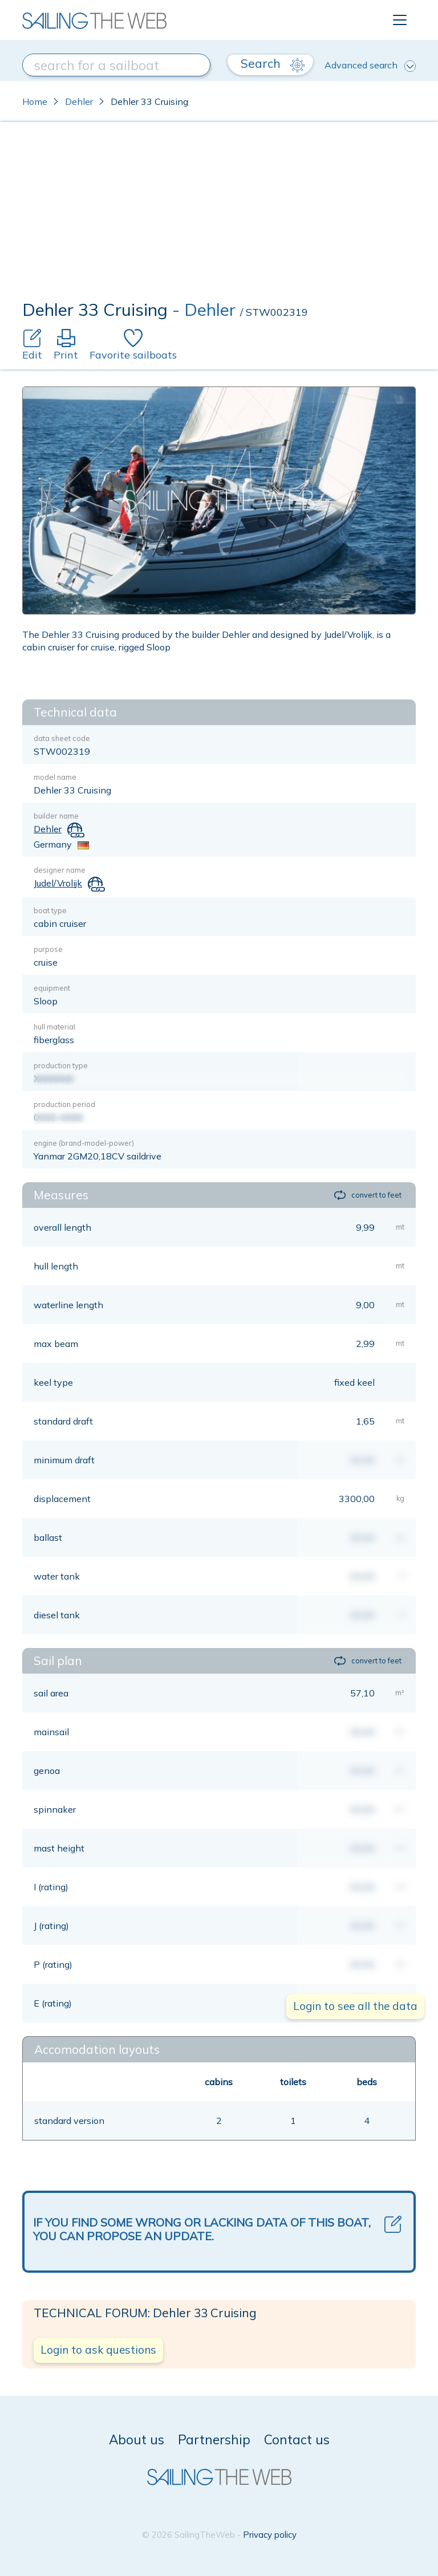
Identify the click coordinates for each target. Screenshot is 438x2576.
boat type (50, 910)
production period (64, 1104)
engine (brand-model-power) (84, 1142)
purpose (48, 949)
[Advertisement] (219, 214)
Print (66, 345)
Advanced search (370, 65)
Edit (32, 345)
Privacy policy (270, 2534)
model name (55, 777)
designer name (60, 869)
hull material (54, 1026)
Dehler (79, 101)
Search (273, 64)
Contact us (297, 2439)
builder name (56, 815)
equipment (52, 987)
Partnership (214, 2439)
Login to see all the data (355, 2006)
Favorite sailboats (133, 345)
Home (34, 101)
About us (136, 2439)
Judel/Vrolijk (58, 883)
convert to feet (368, 1195)
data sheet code (62, 738)
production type (61, 1065)
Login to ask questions (98, 2350)
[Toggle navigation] (400, 20)
